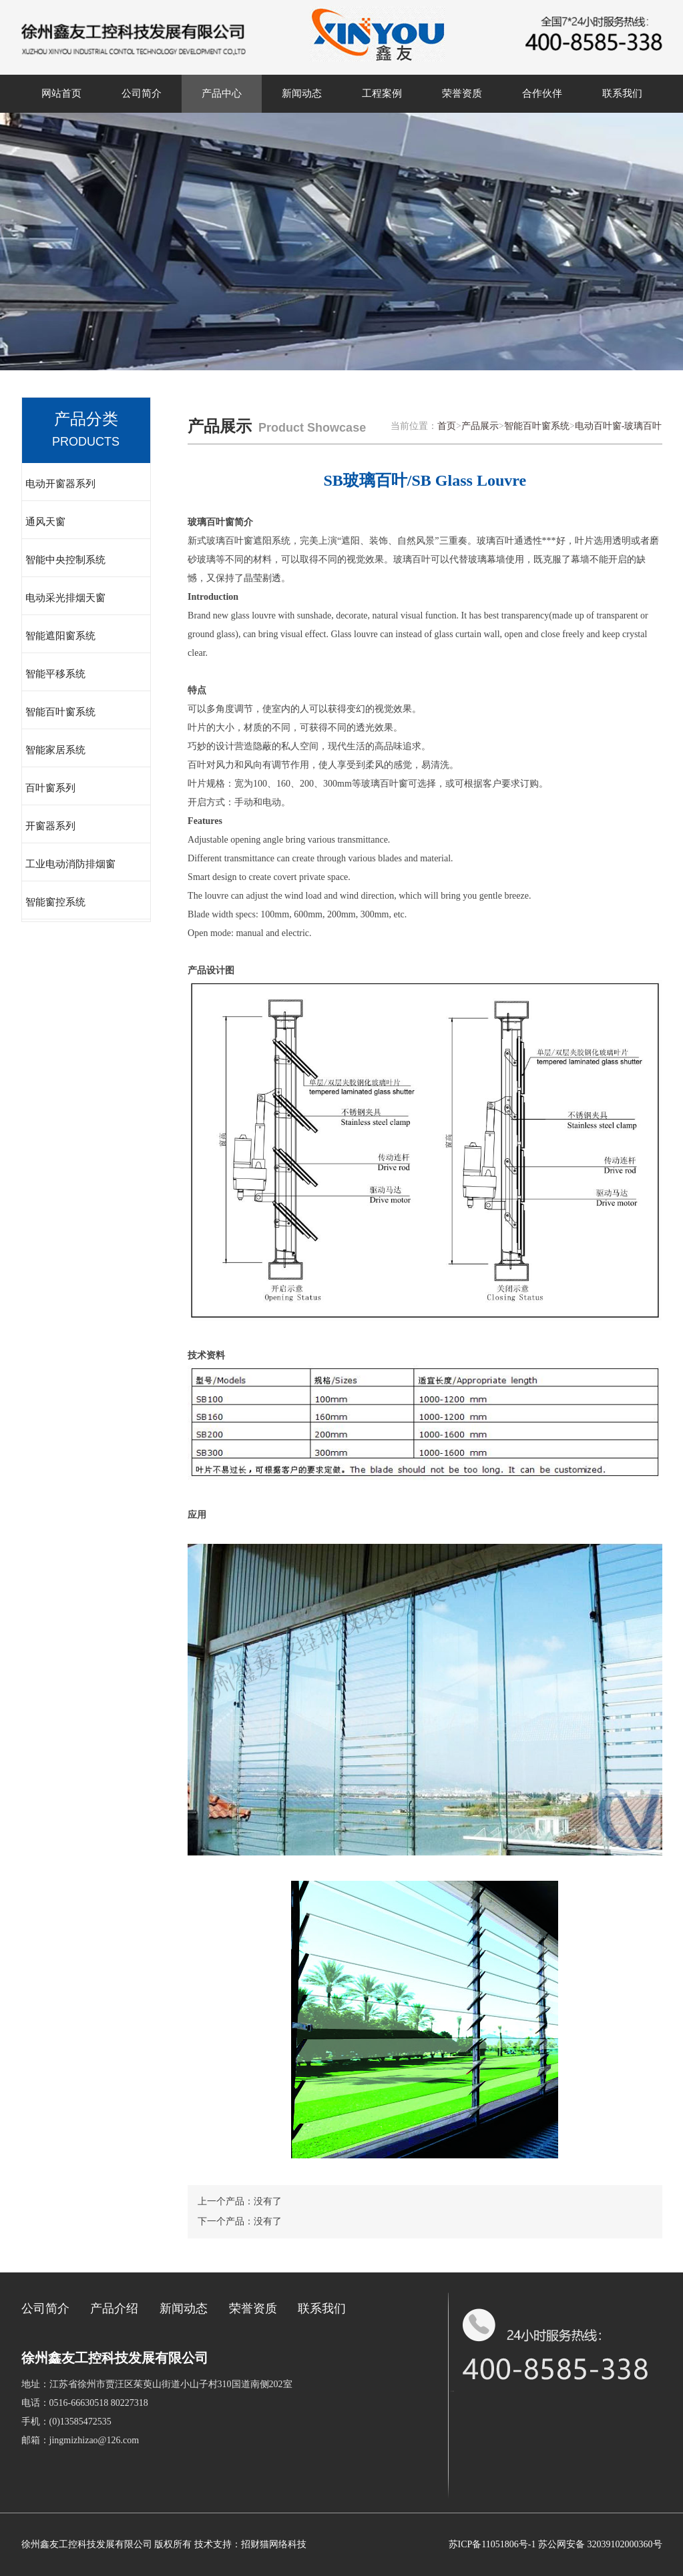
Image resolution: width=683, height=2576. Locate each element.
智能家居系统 (55, 750)
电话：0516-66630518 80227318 (84, 2403)
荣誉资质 (462, 93)
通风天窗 (45, 521)
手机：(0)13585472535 (66, 2422)
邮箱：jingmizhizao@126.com (80, 2440)
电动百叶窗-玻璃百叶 (618, 426)
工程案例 (382, 93)
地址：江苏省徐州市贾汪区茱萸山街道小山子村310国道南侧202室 (156, 2384)
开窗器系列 (50, 826)
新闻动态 (302, 93)
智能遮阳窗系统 (60, 635)
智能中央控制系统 (65, 559)
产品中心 (222, 93)
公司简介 (142, 93)
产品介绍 (114, 2308)
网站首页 (61, 93)
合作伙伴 (542, 93)
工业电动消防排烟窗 (70, 864)
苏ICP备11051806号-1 (492, 2544)
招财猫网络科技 (273, 2544)
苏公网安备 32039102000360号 (600, 2544)
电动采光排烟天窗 (65, 597)
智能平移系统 (55, 674)
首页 (446, 426)
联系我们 (622, 93)
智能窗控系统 (55, 902)
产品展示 (480, 426)
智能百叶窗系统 (60, 712)
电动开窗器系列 (60, 483)
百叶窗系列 (50, 788)
